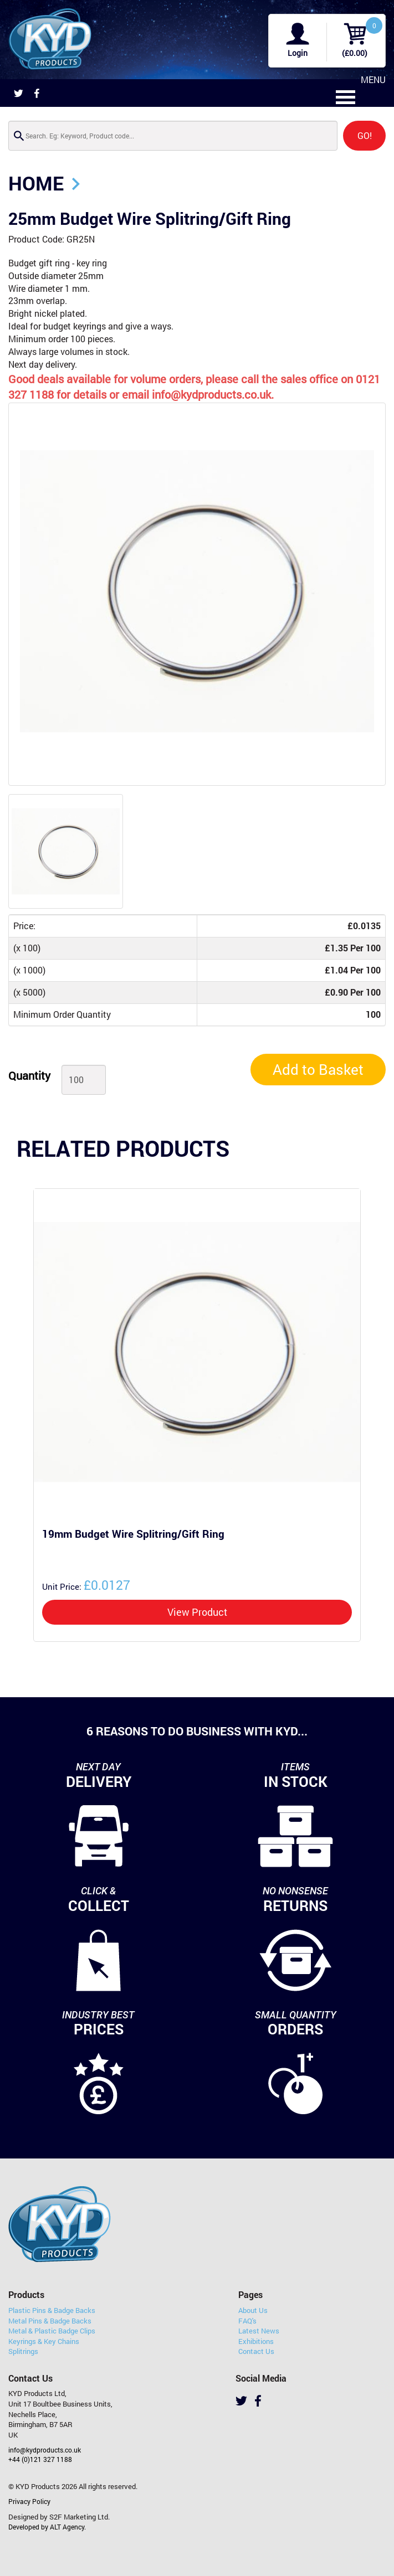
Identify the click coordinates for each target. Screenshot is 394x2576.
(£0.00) (354, 53)
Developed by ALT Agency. (47, 2526)
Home (36, 182)
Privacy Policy (29, 2501)
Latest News (258, 2331)
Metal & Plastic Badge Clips (51, 2331)
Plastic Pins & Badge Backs (51, 2310)
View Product (197, 1612)
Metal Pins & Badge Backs (49, 2321)
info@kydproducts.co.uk (44, 2449)
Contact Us (256, 2351)
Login (298, 53)
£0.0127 (86, 1584)
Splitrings (23, 2351)
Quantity (29, 1075)
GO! (364, 135)
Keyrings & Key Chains (43, 2341)
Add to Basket (318, 1069)
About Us (253, 2310)
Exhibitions (256, 2341)
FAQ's (247, 2321)
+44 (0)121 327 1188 (40, 2459)
